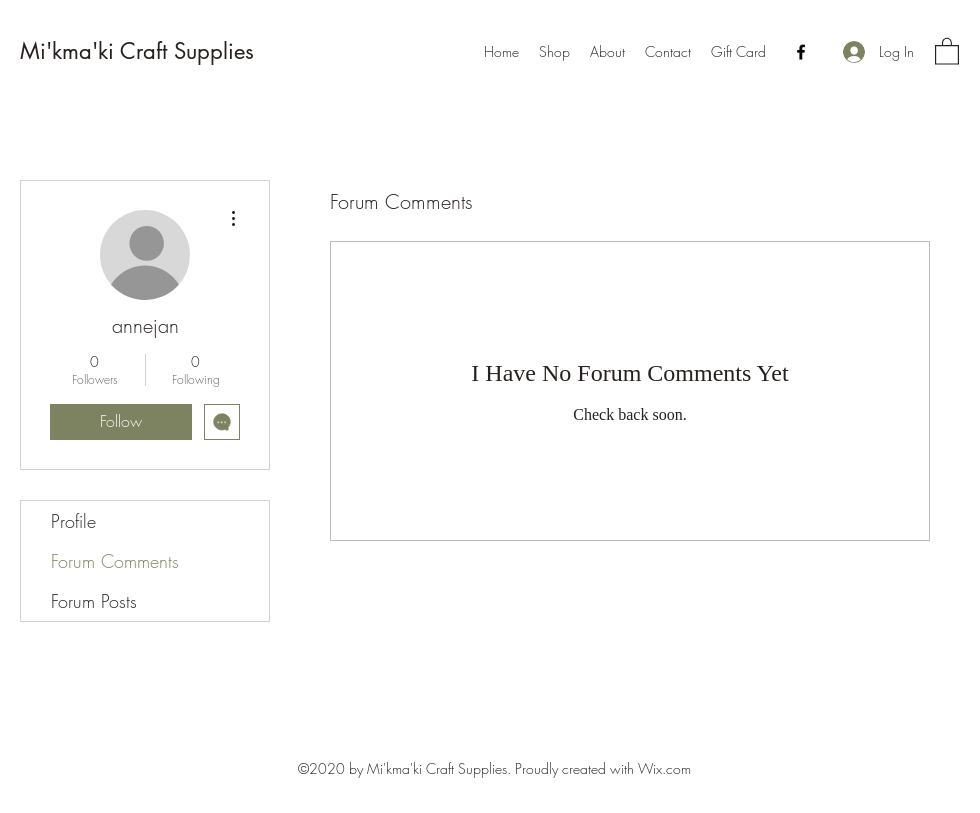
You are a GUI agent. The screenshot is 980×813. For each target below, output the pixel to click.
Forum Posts (94, 601)
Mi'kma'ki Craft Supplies (137, 51)
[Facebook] (801, 52)
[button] (947, 50)
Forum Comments (115, 561)
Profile (73, 521)
